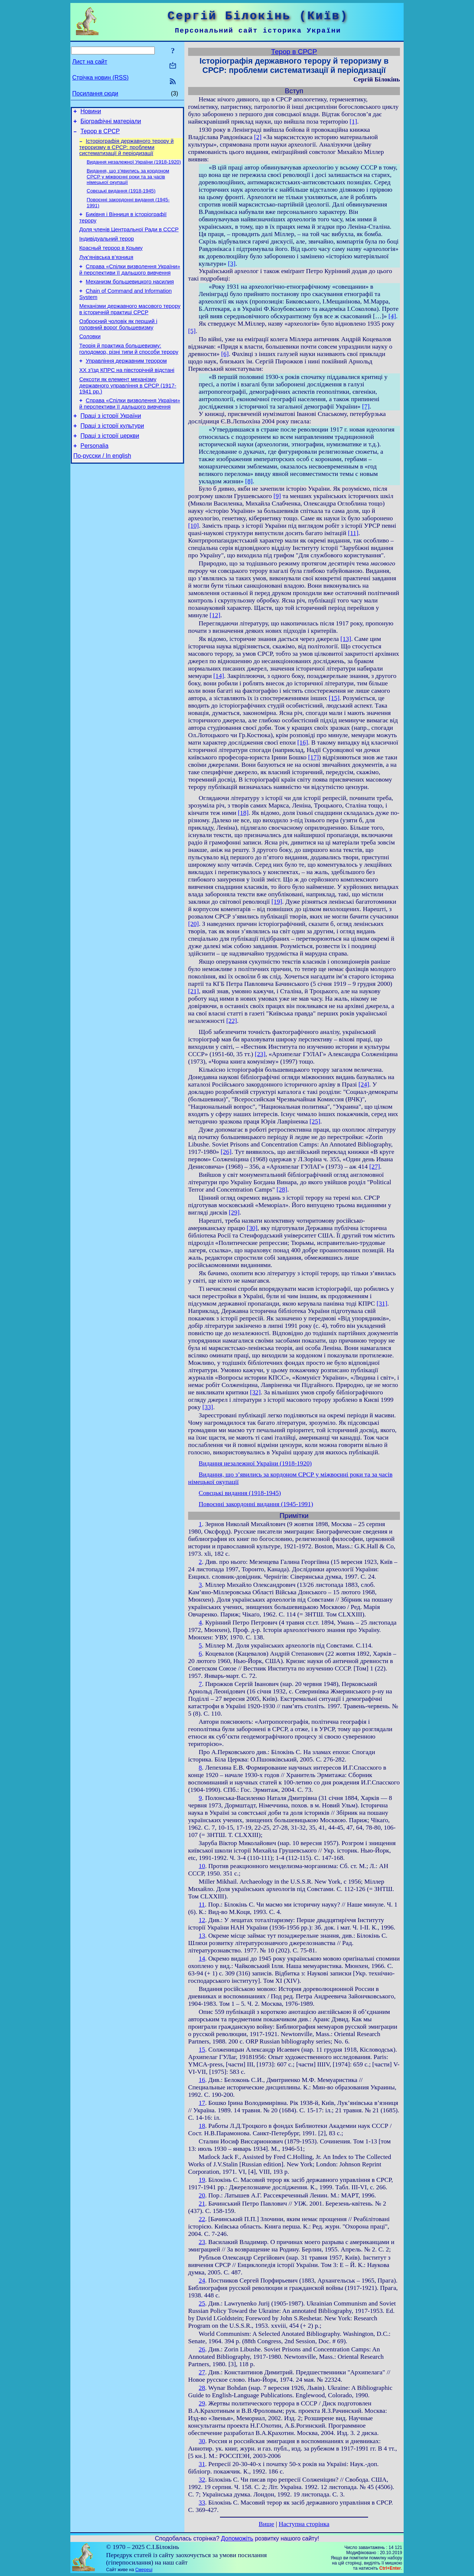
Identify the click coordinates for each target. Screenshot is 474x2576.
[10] (193, 525)
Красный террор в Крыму (111, 260)
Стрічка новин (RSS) (100, 77)
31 (202, 2464)
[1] (353, 121)
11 (202, 1904)
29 (202, 2403)
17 (202, 2102)
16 (202, 2079)
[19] (276, 901)
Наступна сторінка (304, 2524)
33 (202, 2502)
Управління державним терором (126, 383)
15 (202, 2049)
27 (202, 2372)
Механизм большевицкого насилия (130, 297)
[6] (224, 353)
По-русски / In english (102, 486)
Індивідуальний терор (106, 249)
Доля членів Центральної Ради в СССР (128, 239)
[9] (277, 496)
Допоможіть (237, 2538)
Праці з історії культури (112, 453)
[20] (193, 923)
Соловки (90, 356)
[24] (363, 1084)
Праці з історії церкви (109, 464)
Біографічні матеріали (110, 123)
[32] (255, 1392)
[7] (366, 406)
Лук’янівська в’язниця (106, 270)
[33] (208, 1407)
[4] (392, 316)
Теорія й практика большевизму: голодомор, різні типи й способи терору (128, 369)
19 (202, 2179)
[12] (215, 615)
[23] (260, 1054)
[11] (353, 533)
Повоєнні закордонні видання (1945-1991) (256, 1504)
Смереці (143, 2569)
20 (202, 2195)
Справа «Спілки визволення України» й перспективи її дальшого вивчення (129, 284)
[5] (192, 331)
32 (202, 2479)
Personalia (94, 475)
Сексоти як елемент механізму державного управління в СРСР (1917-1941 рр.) (127, 409)
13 (202, 1935)
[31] (382, 1303)
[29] (234, 1212)
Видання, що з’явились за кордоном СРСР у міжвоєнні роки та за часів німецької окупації (128, 182)
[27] (374, 1166)
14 (202, 1958)
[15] (334, 698)
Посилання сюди (95, 93)
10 (202, 1866)
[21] (193, 991)
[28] (282, 1189)
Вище (266, 2524)
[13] (345, 638)
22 (202, 2219)
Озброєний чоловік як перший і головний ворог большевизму (118, 343)
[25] (315, 1121)
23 (202, 2242)
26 (202, 2349)
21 (202, 2203)
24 (202, 2280)
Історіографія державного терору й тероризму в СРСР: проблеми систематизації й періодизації (126, 151)
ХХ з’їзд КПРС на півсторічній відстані (126, 393)
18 (202, 2125)
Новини (90, 112)
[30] (252, 1228)
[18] (243, 812)
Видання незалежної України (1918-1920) (134, 167)
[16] (302, 742)
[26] (226, 1151)
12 (202, 1920)
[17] (313, 757)
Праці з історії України (110, 442)
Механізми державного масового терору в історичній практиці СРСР (129, 326)
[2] (257, 137)
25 (202, 2303)
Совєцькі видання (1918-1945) (121, 197)
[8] (249, 481)
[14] (218, 675)
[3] (232, 263)
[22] (231, 1020)
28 (202, 2387)
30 (202, 2441)
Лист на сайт (89, 61)
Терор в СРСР (100, 134)
